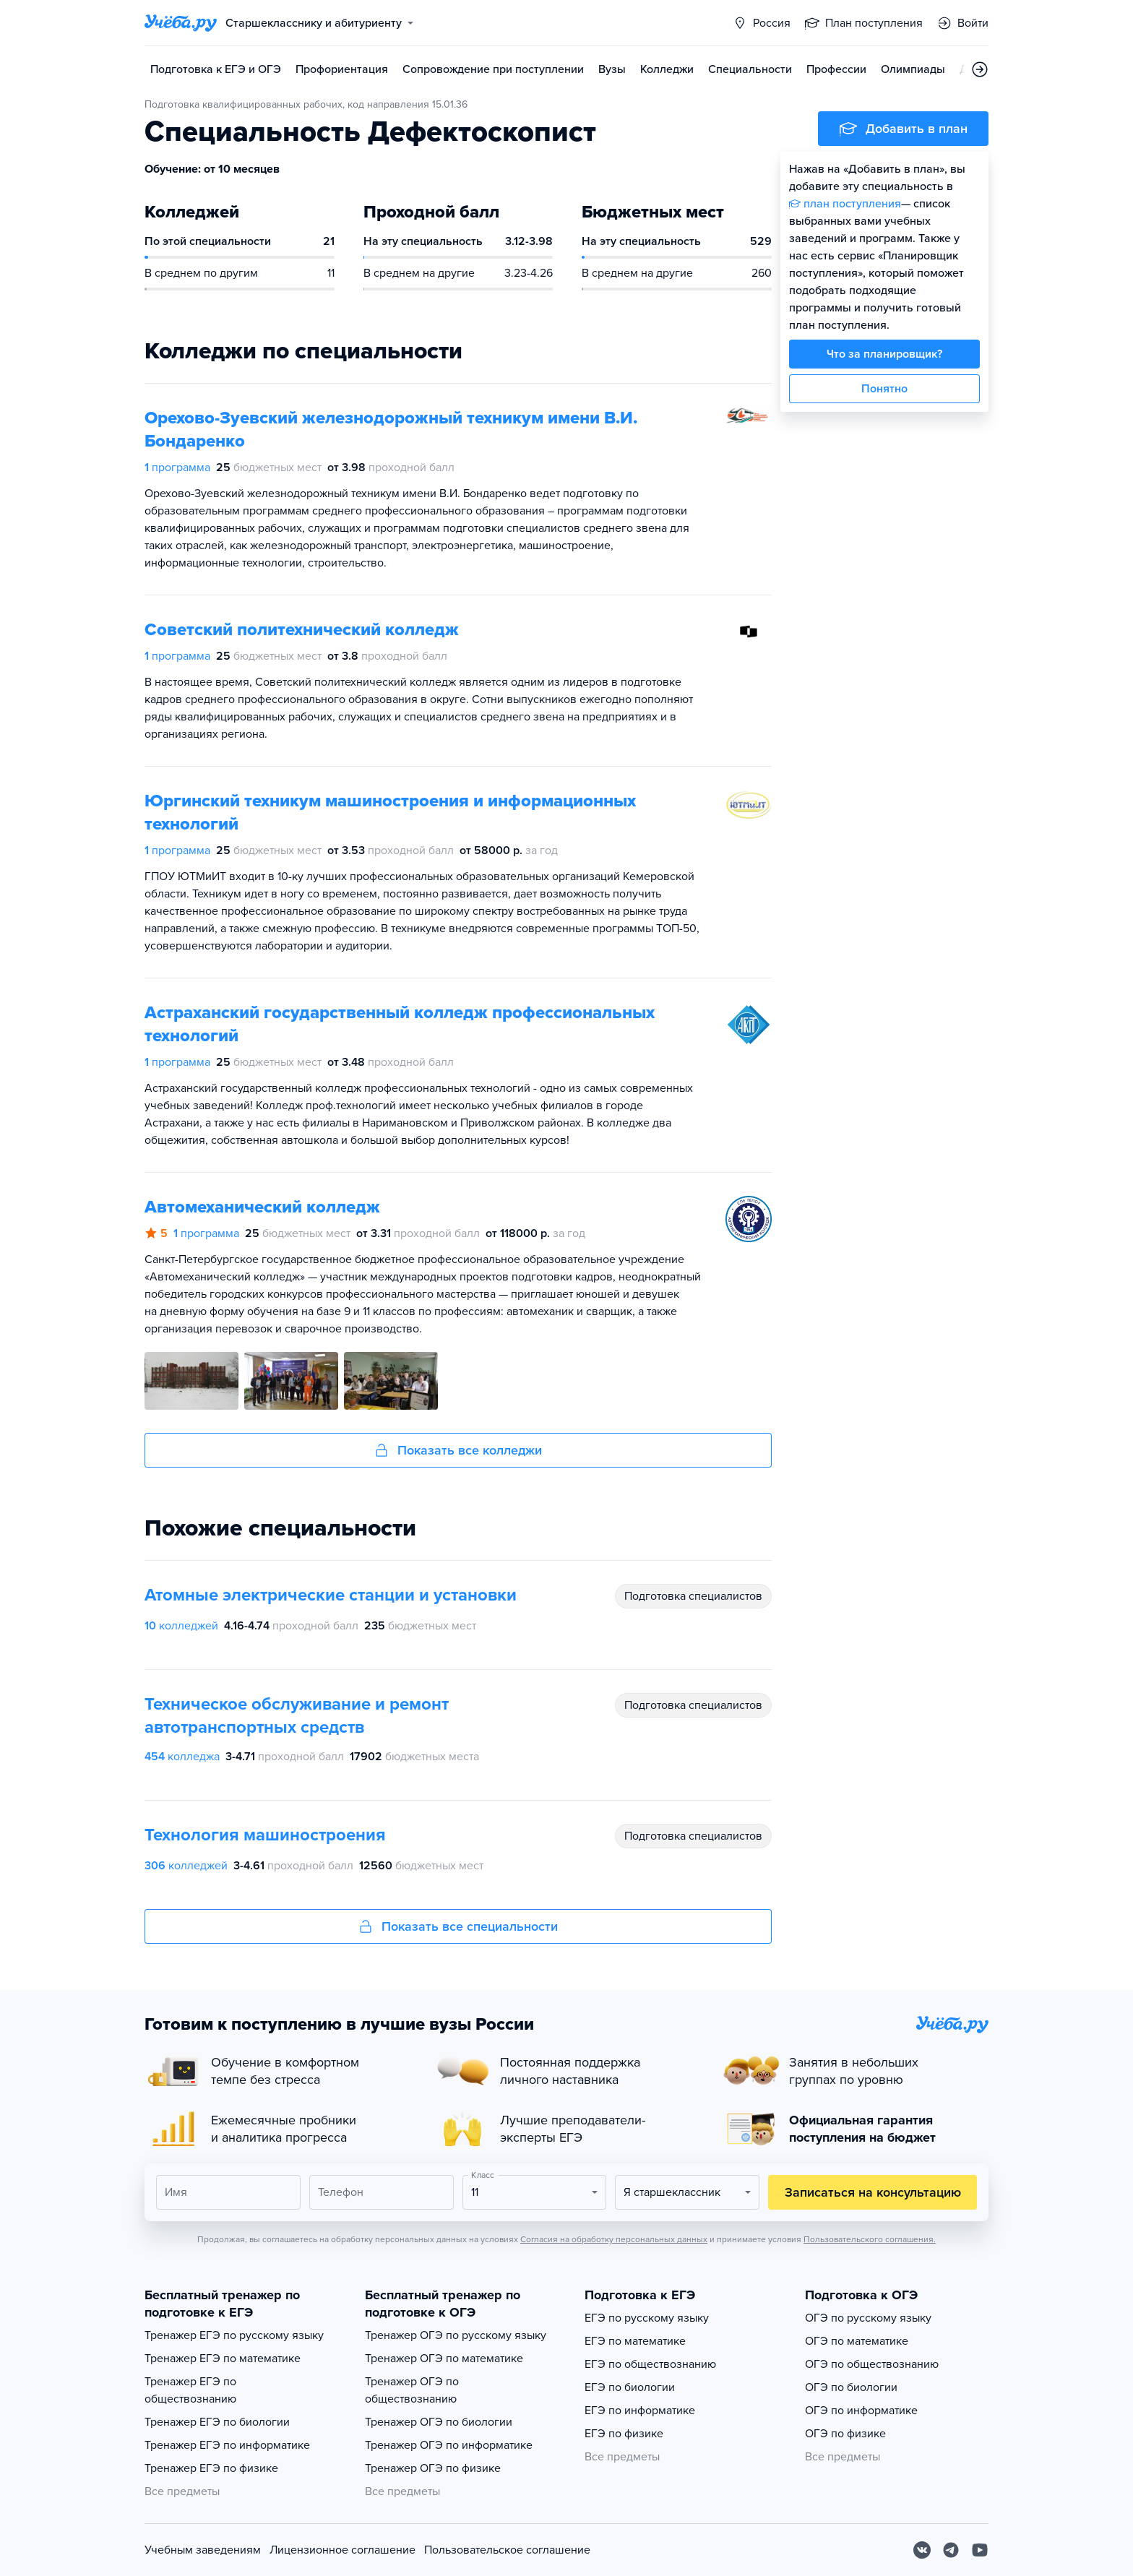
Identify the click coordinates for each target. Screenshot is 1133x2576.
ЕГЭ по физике (624, 2433)
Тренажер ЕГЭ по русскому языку (234, 2335)
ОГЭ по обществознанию (872, 2364)
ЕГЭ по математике (635, 2341)
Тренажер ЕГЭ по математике (223, 2358)
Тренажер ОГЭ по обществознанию (412, 2390)
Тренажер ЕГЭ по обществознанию (190, 2390)
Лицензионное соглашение (342, 2550)
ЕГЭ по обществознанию (650, 2364)
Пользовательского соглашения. (870, 2239)
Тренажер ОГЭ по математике (444, 2358)
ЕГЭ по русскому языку (647, 2318)
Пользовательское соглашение (507, 2550)
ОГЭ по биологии (851, 2387)
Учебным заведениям (203, 2550)
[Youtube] (979, 2550)
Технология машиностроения (265, 1835)
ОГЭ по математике (856, 2341)
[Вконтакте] (922, 2550)
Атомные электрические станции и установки (331, 1595)
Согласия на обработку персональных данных (613, 2239)
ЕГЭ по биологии (630, 2387)
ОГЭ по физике (845, 2433)
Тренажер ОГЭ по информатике (449, 2445)
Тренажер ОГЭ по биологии (438, 2422)
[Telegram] (951, 2550)
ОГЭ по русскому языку (868, 2318)
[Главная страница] (181, 23)
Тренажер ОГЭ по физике (433, 2468)
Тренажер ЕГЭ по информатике (227, 2445)
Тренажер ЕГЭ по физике (211, 2468)
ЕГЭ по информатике (640, 2410)
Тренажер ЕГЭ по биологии (217, 2422)
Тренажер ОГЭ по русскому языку (455, 2335)
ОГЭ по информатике (861, 2410)
